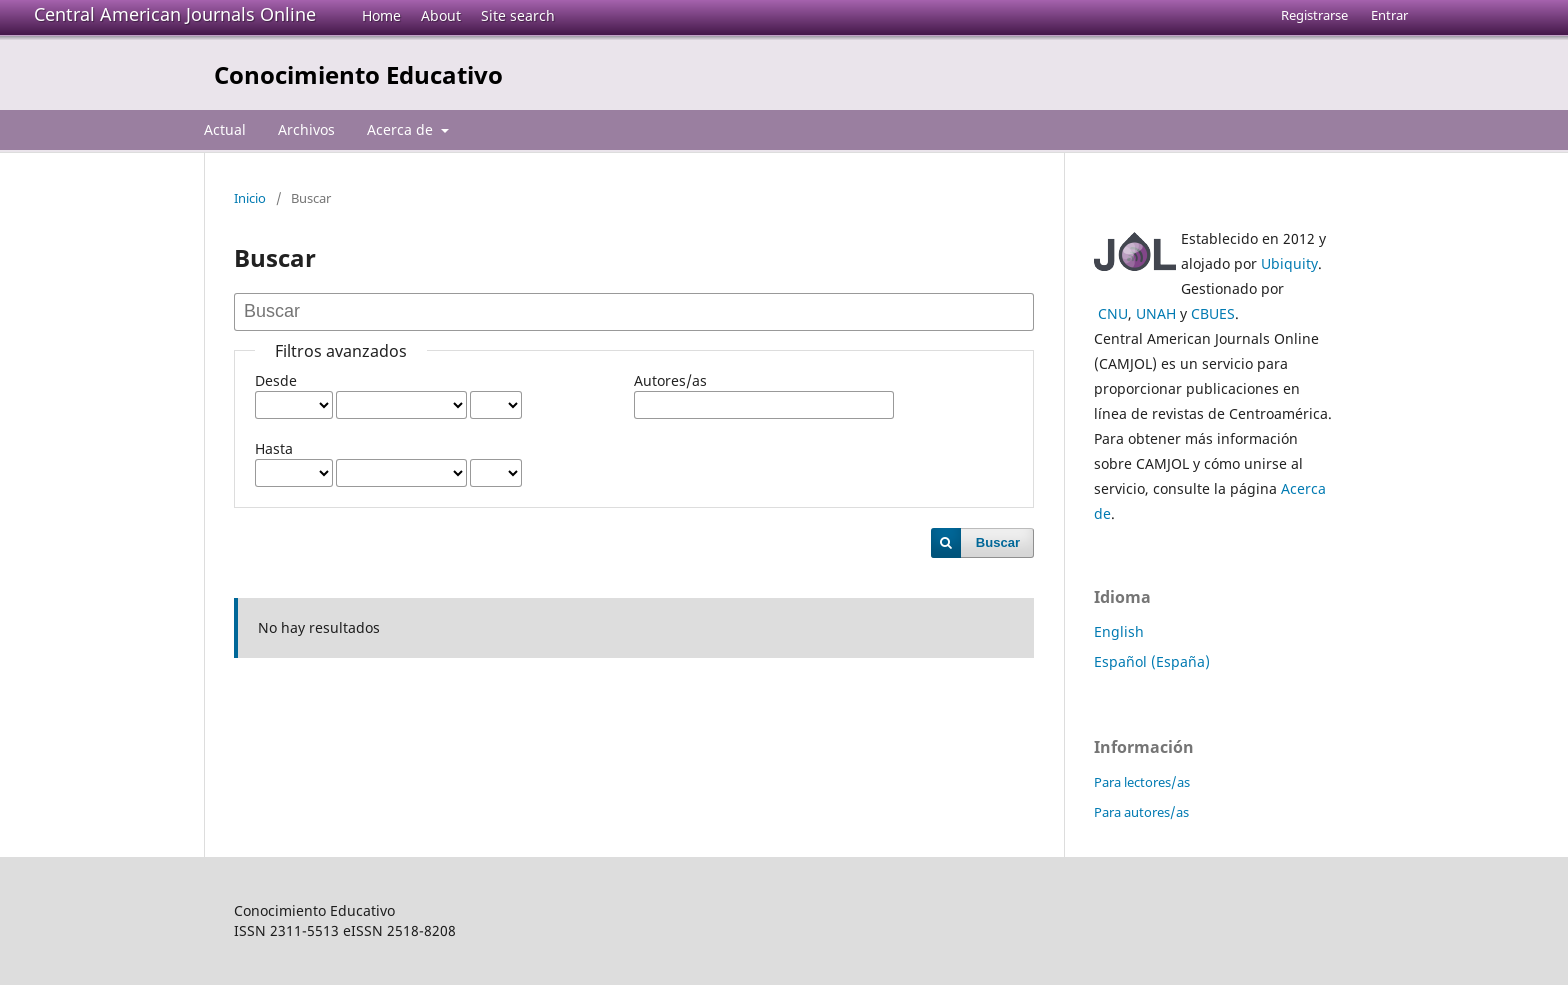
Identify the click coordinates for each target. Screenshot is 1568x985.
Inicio (250, 198)
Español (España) (1152, 661)
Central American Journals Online (175, 14)
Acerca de (402, 129)
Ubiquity (1289, 263)
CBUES (1213, 313)
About (441, 15)
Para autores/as (1141, 812)
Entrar (1389, 15)
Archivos (306, 129)
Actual (225, 129)
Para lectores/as (1142, 782)
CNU (1113, 313)
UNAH (1156, 313)
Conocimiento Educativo (358, 74)
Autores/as (670, 380)
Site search (518, 15)
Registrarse (1314, 15)
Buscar (998, 542)
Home (381, 15)
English (1119, 631)
